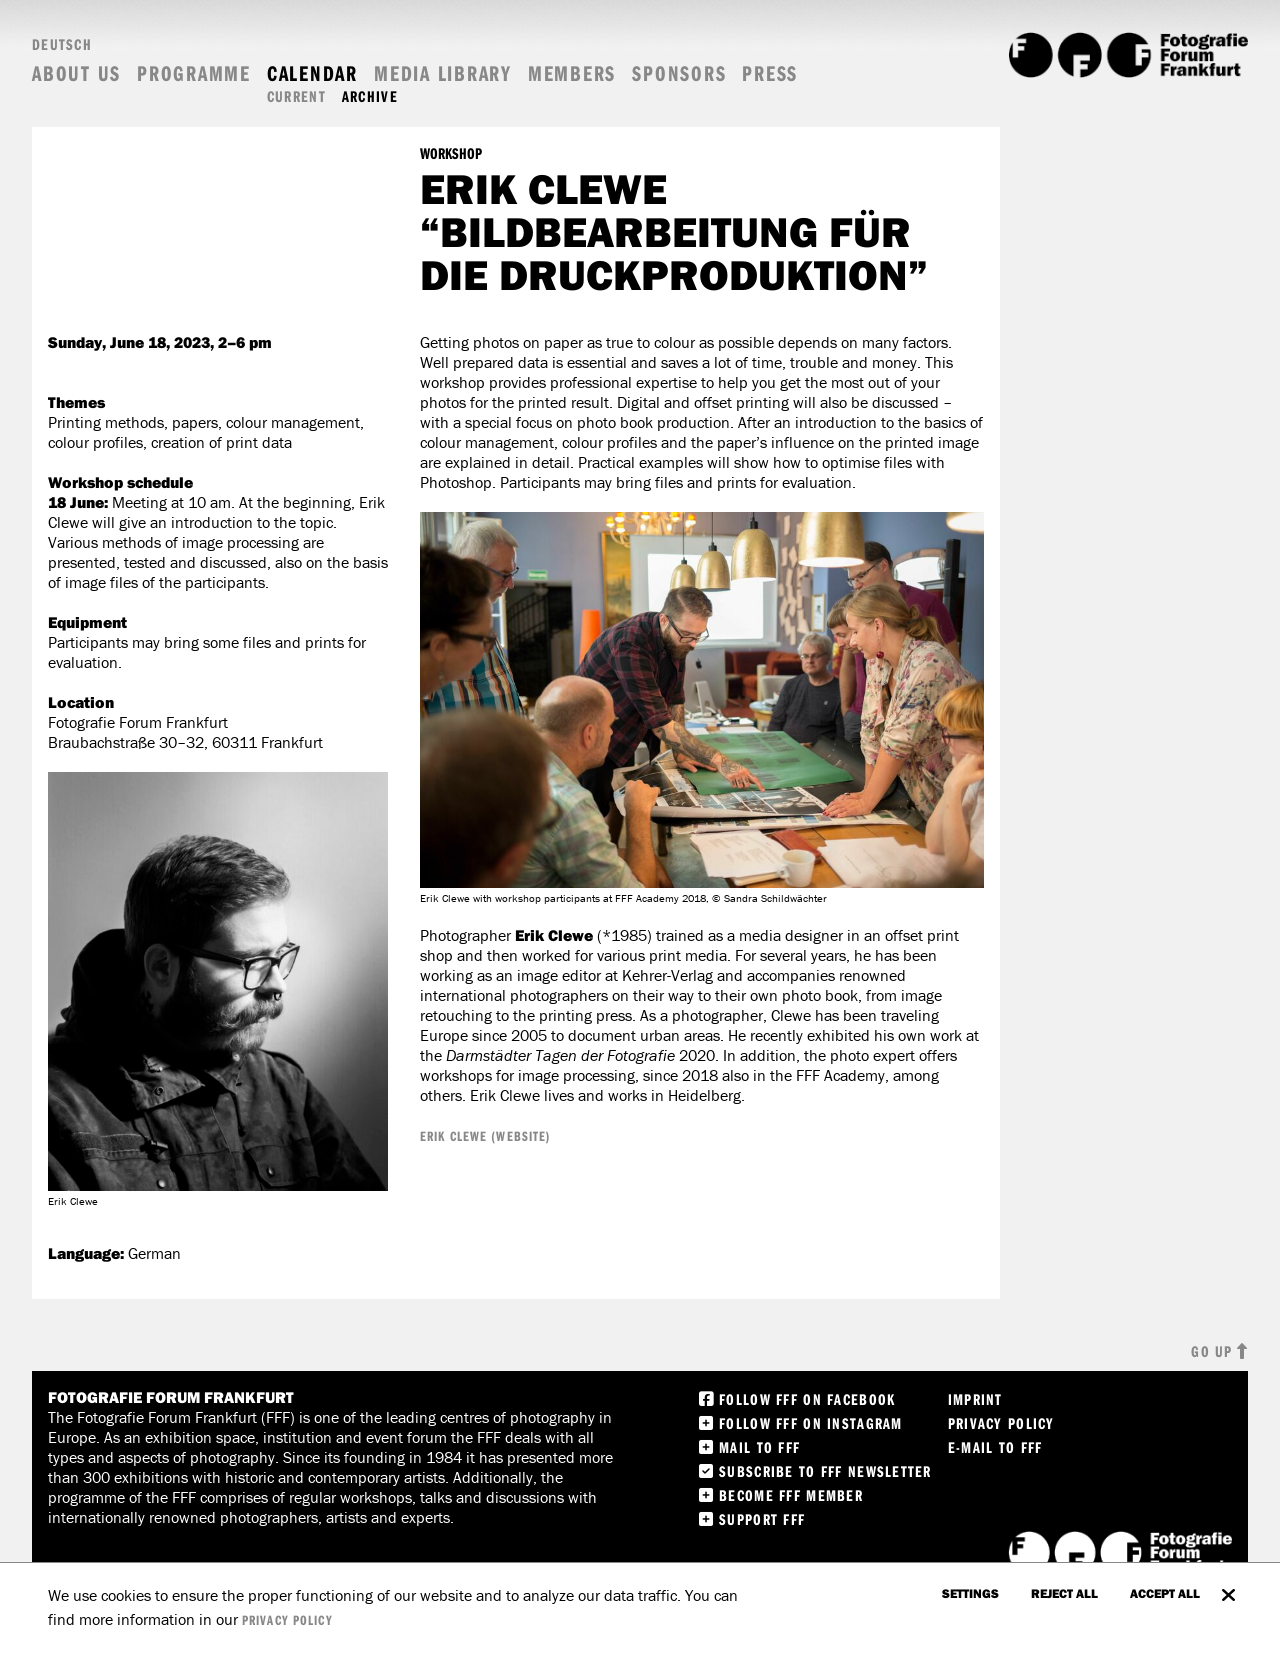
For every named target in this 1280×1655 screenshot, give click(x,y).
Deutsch (62, 44)
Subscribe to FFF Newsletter (825, 1471)
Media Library (443, 73)
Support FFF (762, 1519)
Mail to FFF (759, 1447)
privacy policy (287, 1620)
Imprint (975, 1399)
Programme (194, 73)
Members (572, 73)
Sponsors (679, 73)
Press (770, 73)
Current (296, 96)
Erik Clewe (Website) (485, 1136)
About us (76, 73)
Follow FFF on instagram (810, 1423)
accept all (1165, 1593)
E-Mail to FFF (995, 1447)
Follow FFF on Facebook (807, 1399)
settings (970, 1593)
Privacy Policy (1001, 1423)
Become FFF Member (791, 1495)
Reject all (1064, 1593)
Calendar (312, 73)
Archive (370, 96)
